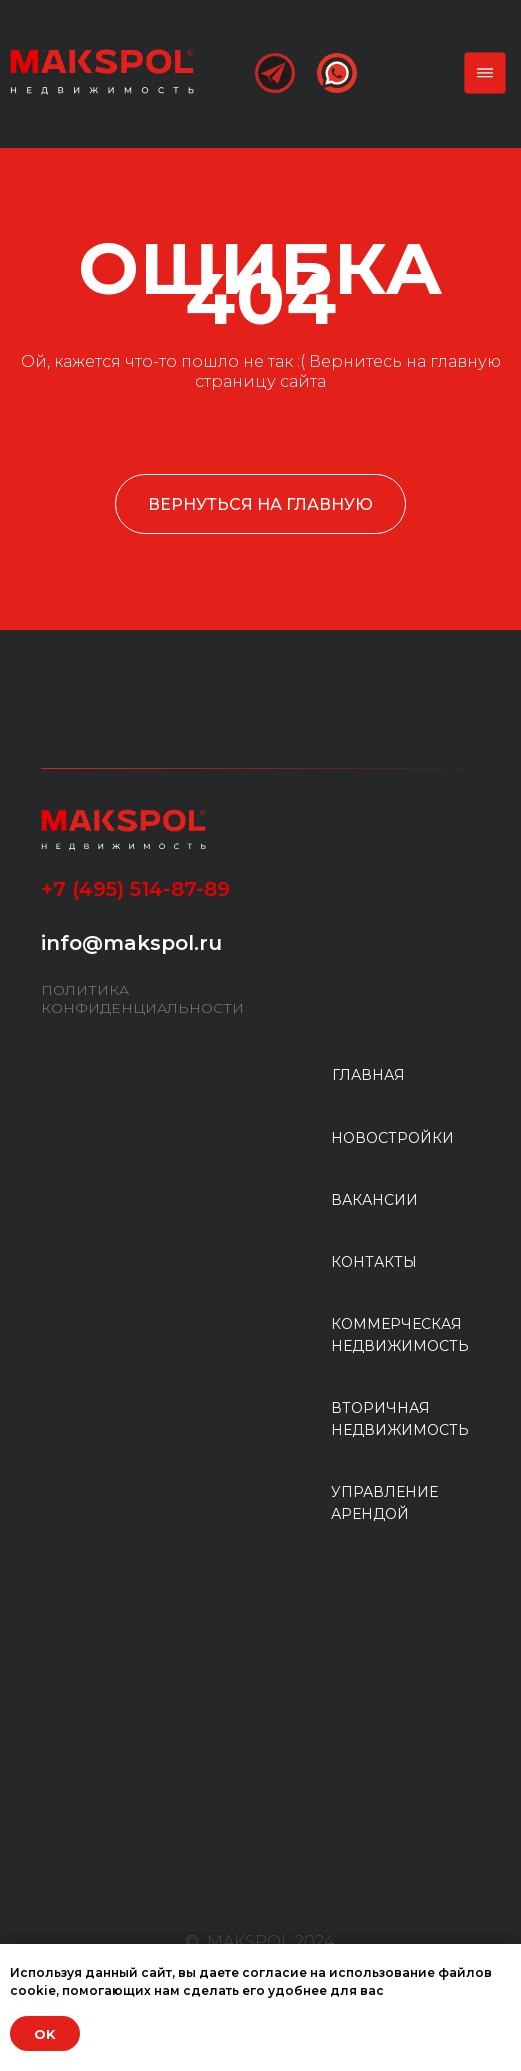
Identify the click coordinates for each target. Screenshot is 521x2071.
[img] (102, 71)
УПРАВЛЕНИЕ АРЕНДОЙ (384, 1503)
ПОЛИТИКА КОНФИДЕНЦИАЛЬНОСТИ (142, 999)
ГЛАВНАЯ (368, 1075)
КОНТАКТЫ (374, 1262)
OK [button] (45, 2034)
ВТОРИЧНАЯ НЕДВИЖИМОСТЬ (400, 1419)
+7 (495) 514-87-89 (135, 889)
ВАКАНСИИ (374, 1200)
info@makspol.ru (131, 943)
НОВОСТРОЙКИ (392, 1138)
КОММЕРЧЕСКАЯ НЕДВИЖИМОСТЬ (400, 1335)
